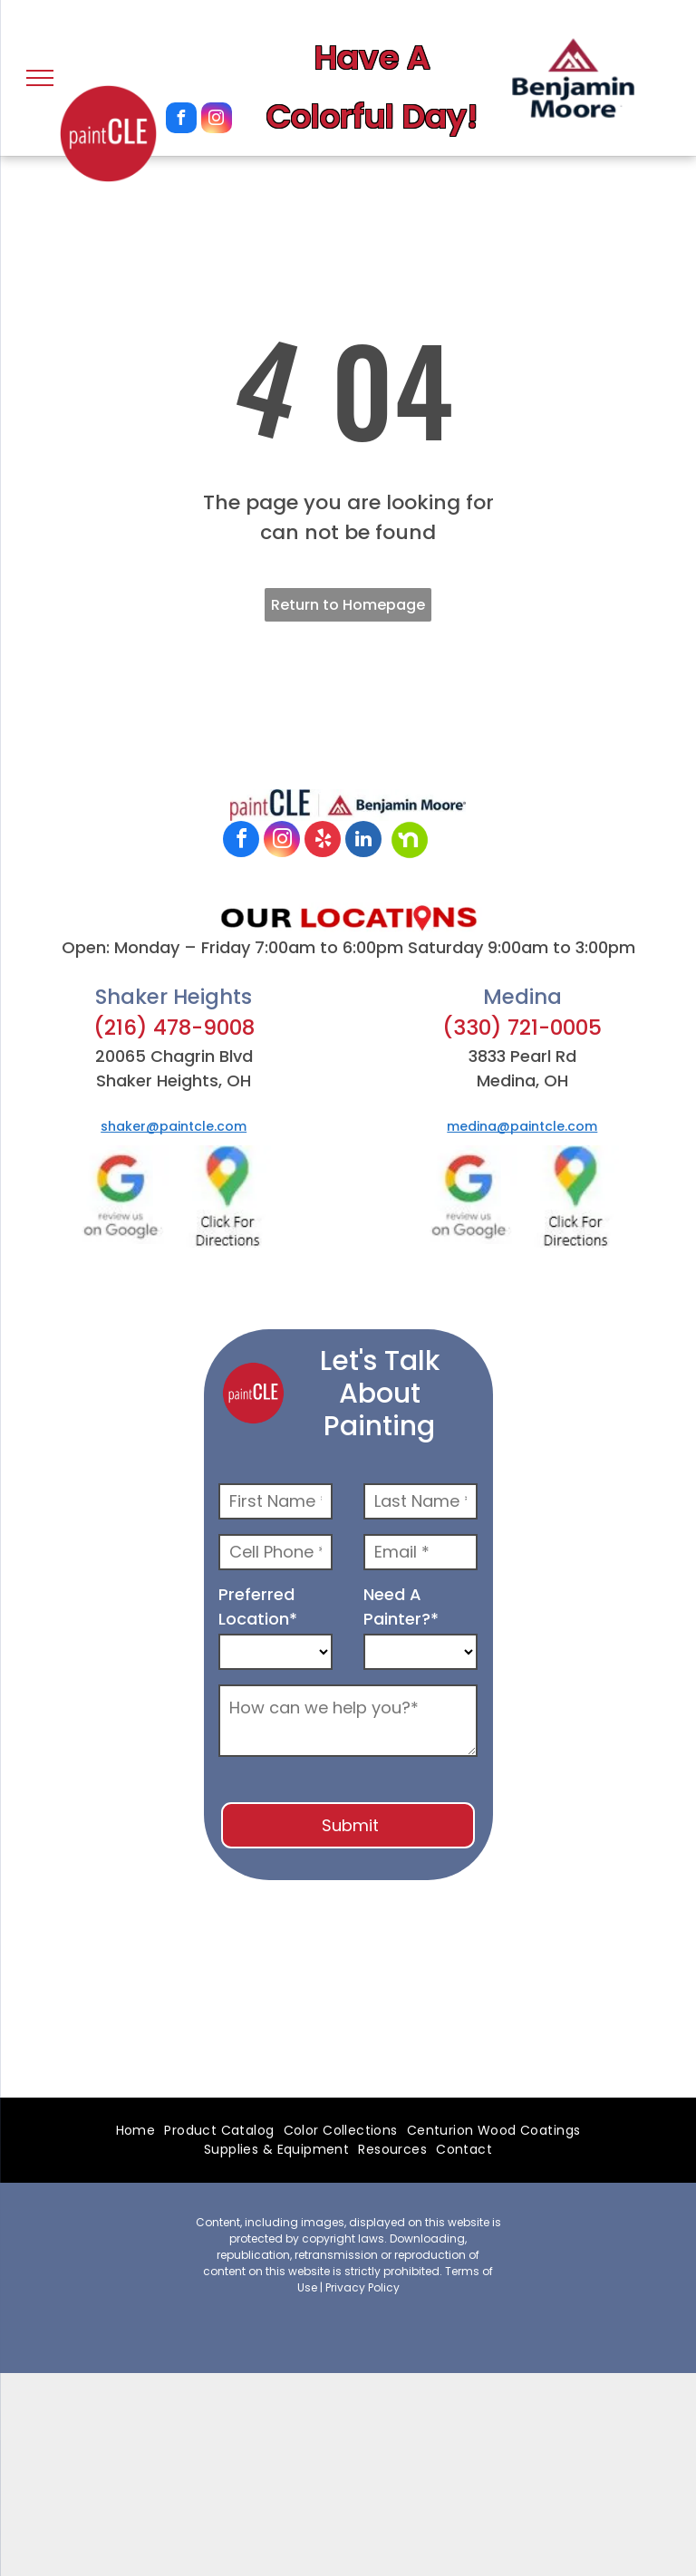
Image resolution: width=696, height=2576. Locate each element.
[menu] (39, 77)
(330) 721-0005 (522, 1027)
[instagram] (216, 120)
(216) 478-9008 (174, 1027)
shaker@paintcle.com (173, 1126)
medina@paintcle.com (522, 1126)
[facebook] (181, 120)
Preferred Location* (257, 1606)
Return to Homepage (348, 604)
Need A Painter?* (401, 1606)
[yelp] (322, 841)
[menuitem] (135, 2130)
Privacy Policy (362, 2287)
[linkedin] (363, 841)
